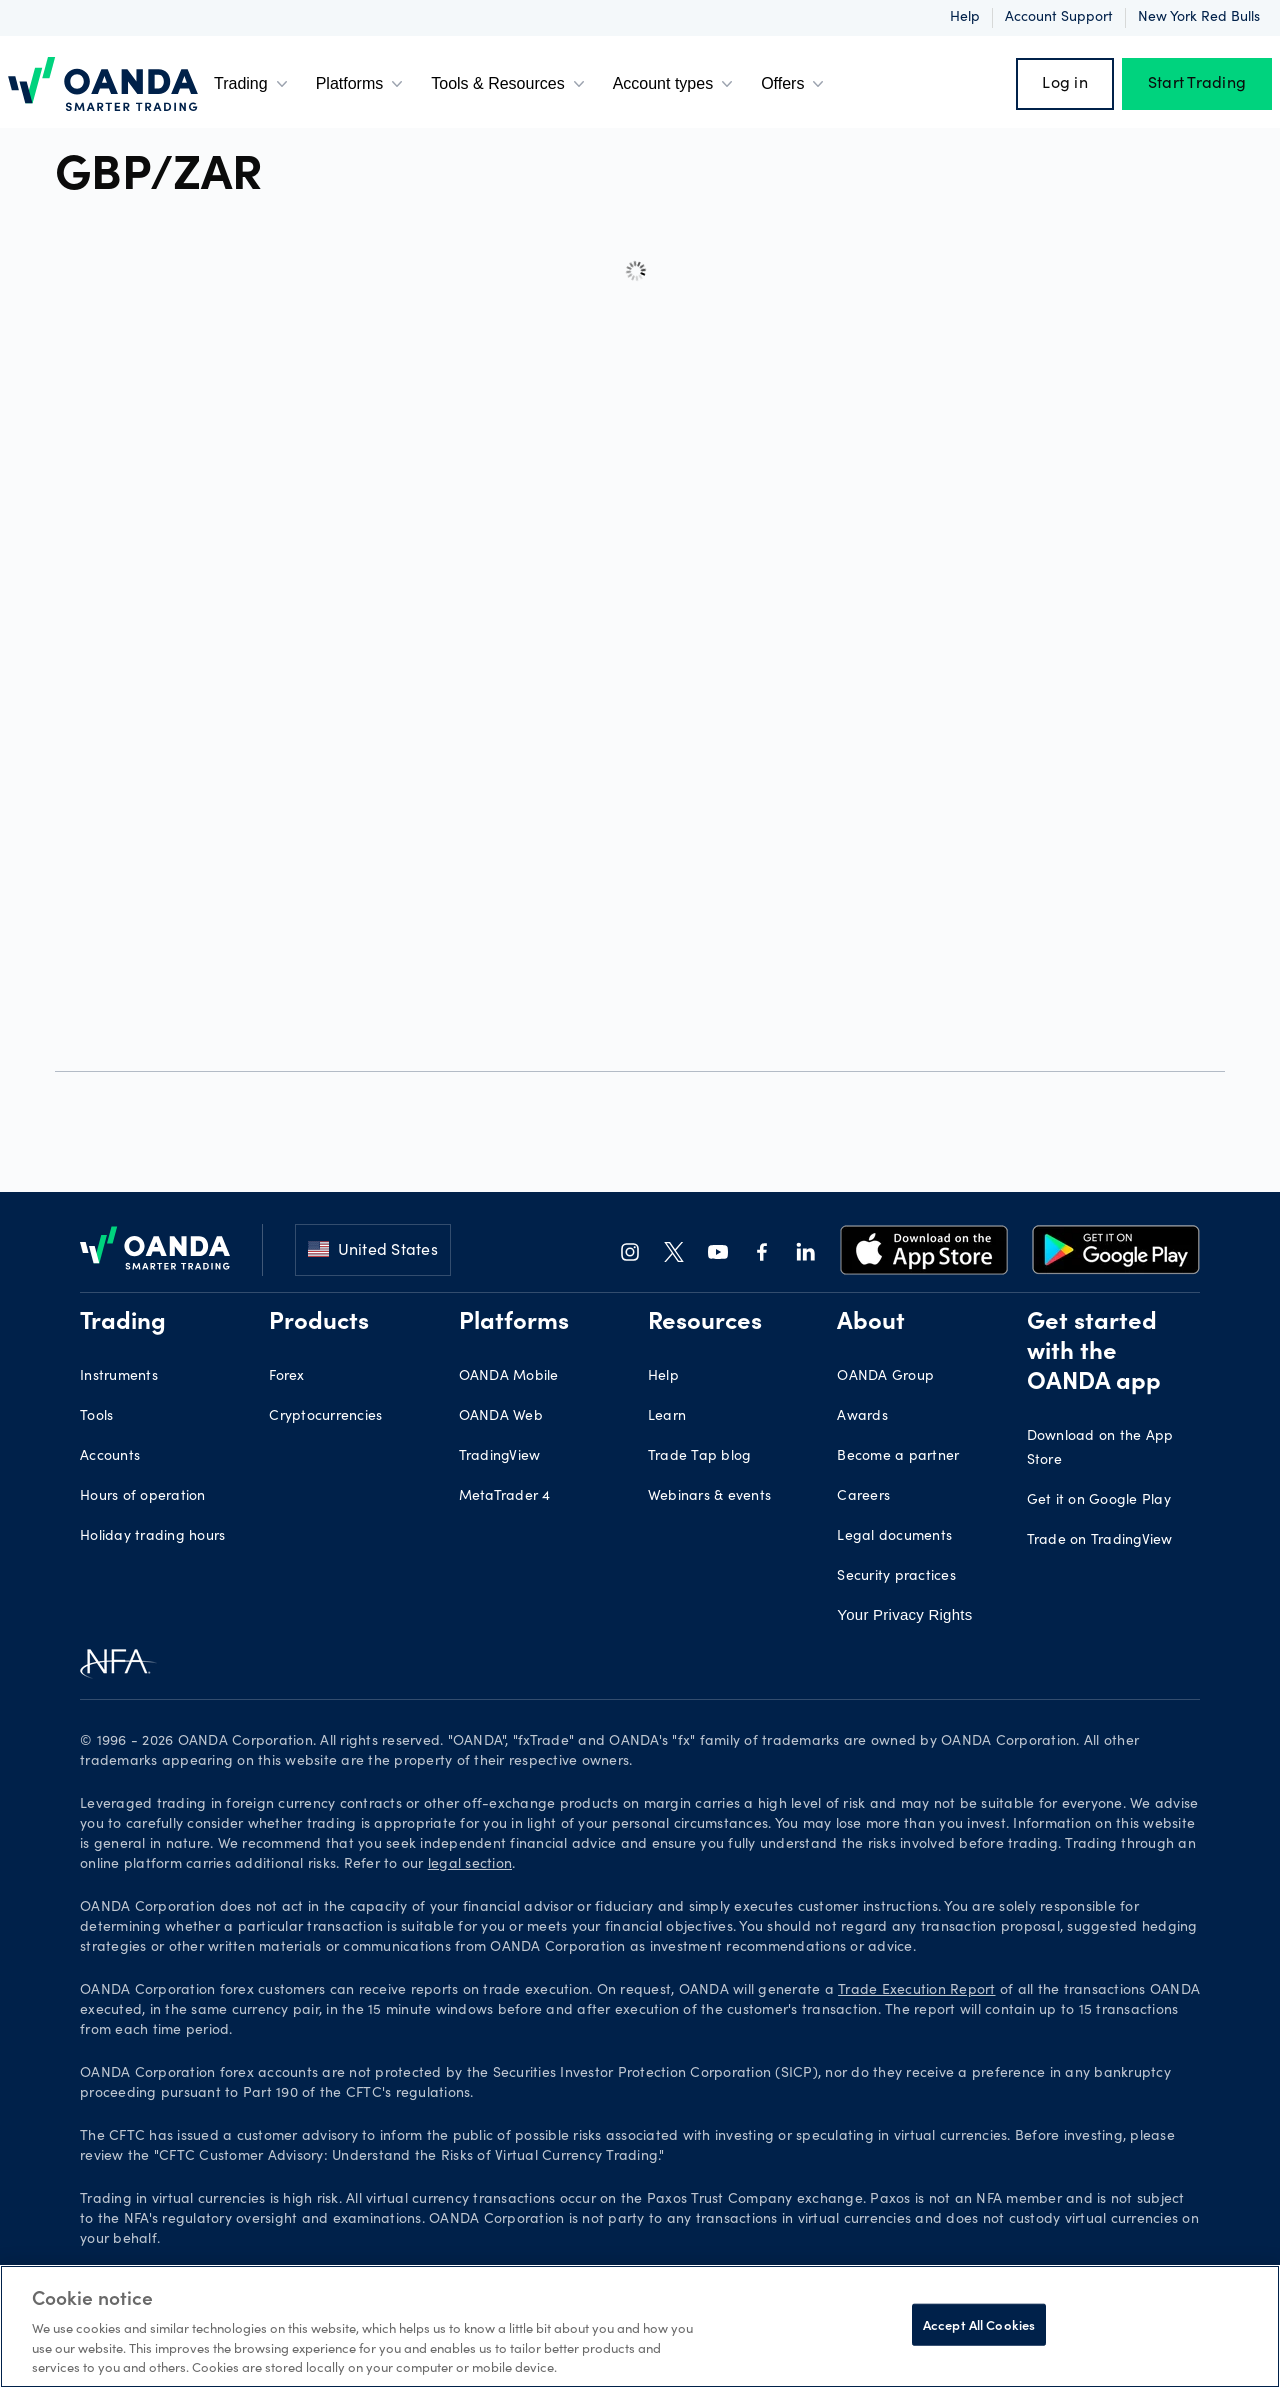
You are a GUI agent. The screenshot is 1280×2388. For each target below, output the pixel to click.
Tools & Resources (509, 84)
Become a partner (898, 1457)
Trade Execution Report (917, 1991)
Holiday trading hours (152, 1537)
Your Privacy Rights (904, 1614)
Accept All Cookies (979, 2324)
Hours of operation (143, 1497)
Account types (675, 84)
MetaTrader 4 (505, 1497)
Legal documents (894, 1537)
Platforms (362, 84)
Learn (667, 1417)
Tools (96, 1417)
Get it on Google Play (1099, 1501)
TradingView (500, 1457)
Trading (253, 84)
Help (965, 18)
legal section (470, 1865)
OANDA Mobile (509, 1377)
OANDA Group (885, 1377)
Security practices (896, 1577)
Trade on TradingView (1100, 1541)
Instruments (119, 1377)
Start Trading (1197, 84)
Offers (794, 84)
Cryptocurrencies (325, 1417)
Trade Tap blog (700, 1457)
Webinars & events (709, 1497)
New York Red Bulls (1199, 18)
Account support (1059, 18)
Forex (286, 1377)
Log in (1065, 84)
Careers (863, 1497)
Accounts (110, 1457)
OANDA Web (501, 1417)
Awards (862, 1417)
